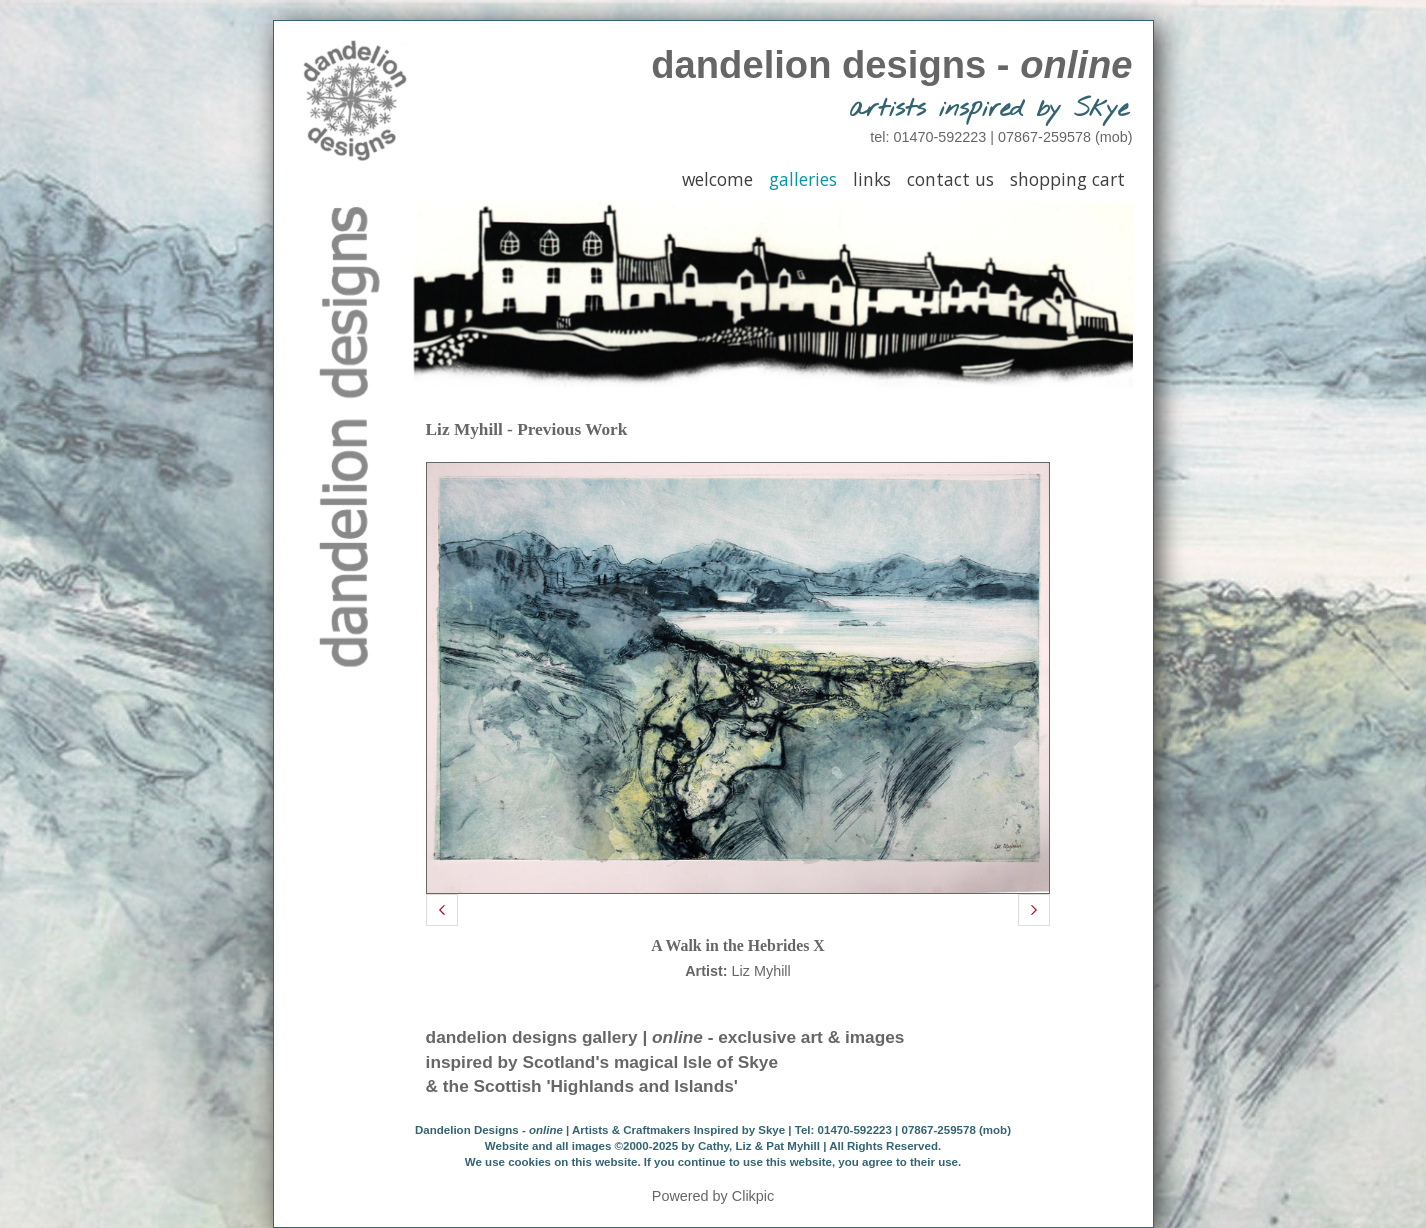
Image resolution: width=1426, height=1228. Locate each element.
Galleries (803, 179)
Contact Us (950, 179)
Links (872, 179)
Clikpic (753, 1196)
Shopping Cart (1067, 179)
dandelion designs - (891, 64)
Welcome (717, 179)
